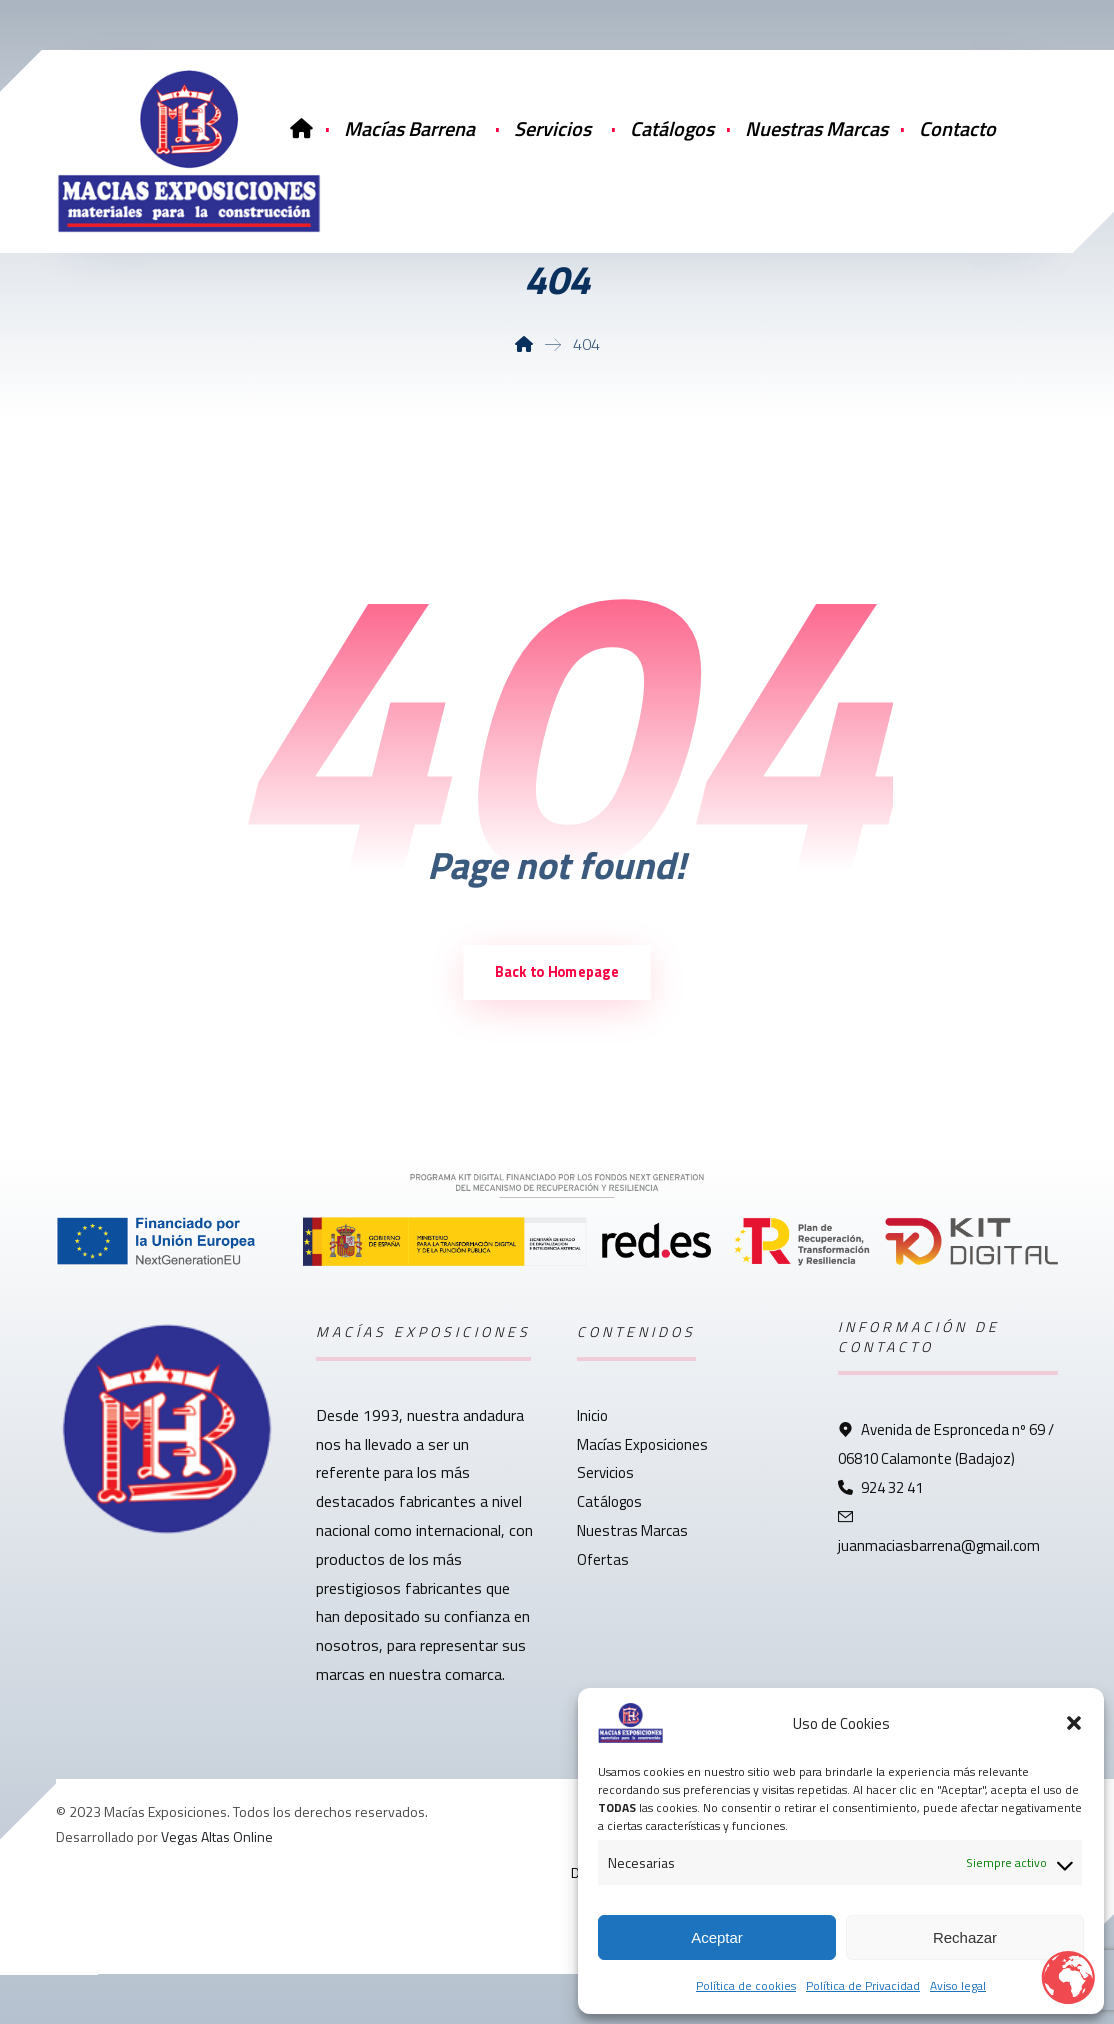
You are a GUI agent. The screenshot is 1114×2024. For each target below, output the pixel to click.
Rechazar (965, 1937)
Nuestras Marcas (632, 1530)
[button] (1074, 1723)
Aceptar (717, 1937)
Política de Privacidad (863, 1985)
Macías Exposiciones (642, 1444)
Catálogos (609, 1501)
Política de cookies (746, 1985)
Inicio (592, 1415)
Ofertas (603, 1559)
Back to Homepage (557, 972)
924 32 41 (880, 1487)
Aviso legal (958, 1985)
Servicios (605, 1472)
